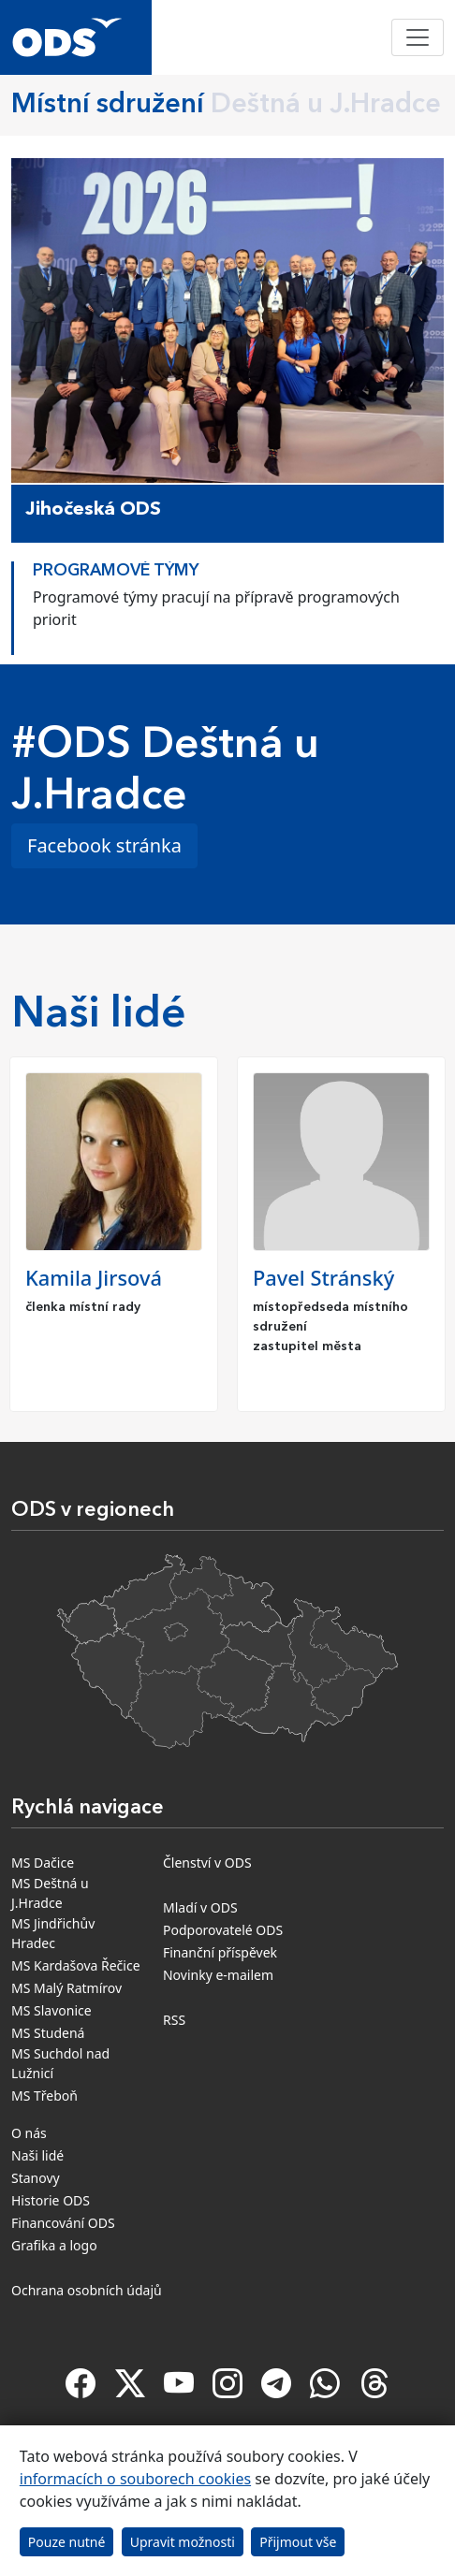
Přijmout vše (297, 2542)
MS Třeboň (44, 2095)
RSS (174, 2020)
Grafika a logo (54, 2245)
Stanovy (35, 2178)
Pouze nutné (67, 2542)
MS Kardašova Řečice (75, 1965)
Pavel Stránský (323, 1277)
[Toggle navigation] (417, 37)
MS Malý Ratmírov (66, 1988)
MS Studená (47, 2033)
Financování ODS (63, 2223)
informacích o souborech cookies (135, 2478)
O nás (29, 2133)
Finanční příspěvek (220, 1952)
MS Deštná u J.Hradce (50, 1893)
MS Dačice (42, 1862)
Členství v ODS (207, 1862)
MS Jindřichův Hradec (53, 1933)
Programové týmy (115, 571)
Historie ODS (50, 2200)
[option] (227, 603)
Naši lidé (37, 2155)
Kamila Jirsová (93, 1277)
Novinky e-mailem (218, 1975)
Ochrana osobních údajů (86, 2290)
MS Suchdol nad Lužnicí (60, 2063)
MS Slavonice (51, 2010)
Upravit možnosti (182, 2542)
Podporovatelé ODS (223, 1930)
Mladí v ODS (200, 1907)
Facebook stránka (104, 845)
